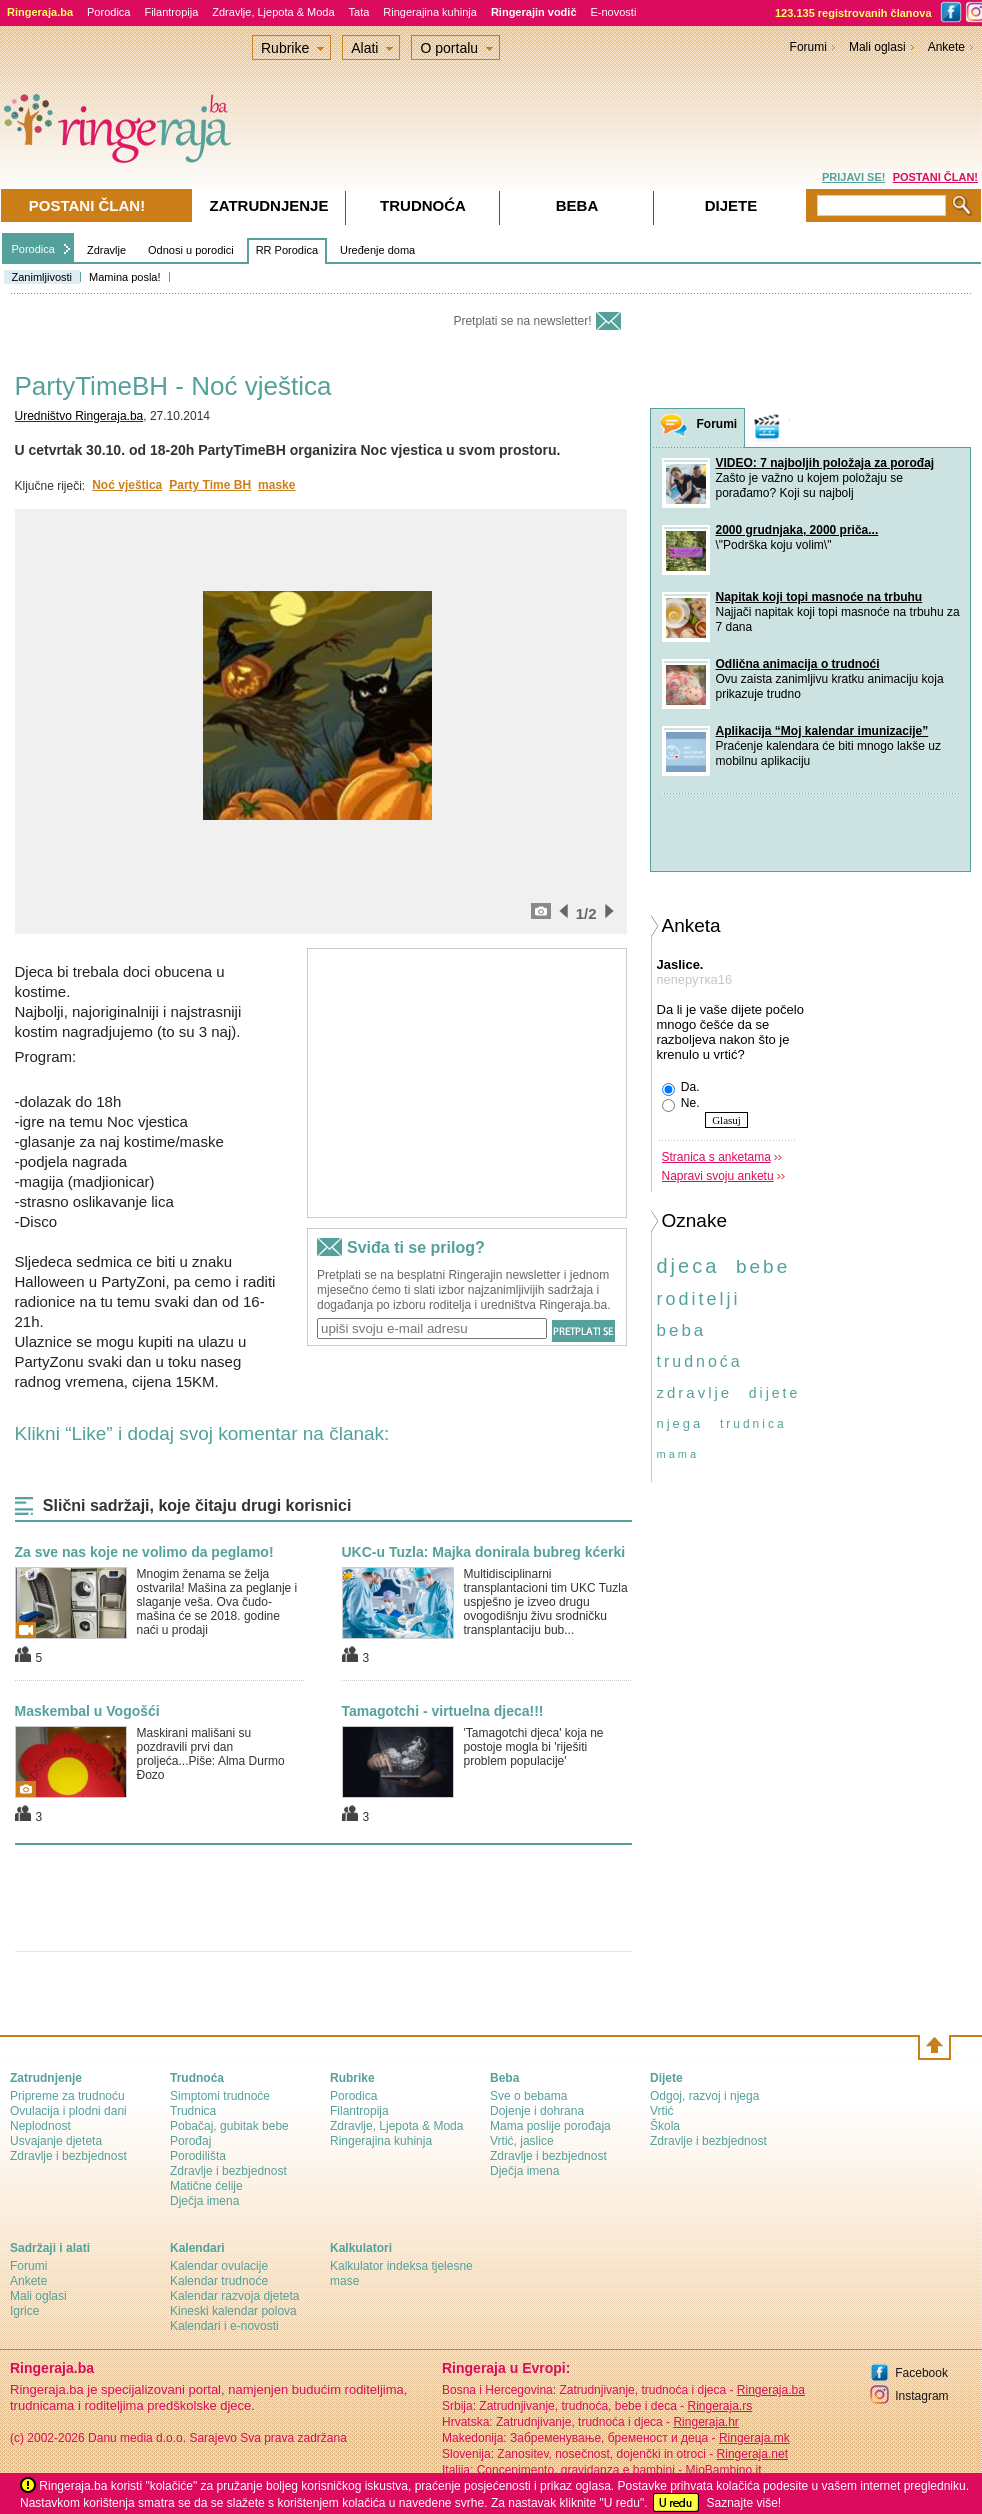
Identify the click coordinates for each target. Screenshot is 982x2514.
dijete (774, 1393)
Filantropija (171, 12)
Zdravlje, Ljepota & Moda (273, 12)
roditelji (699, 1299)
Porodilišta (198, 2156)
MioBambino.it (723, 2470)
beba (682, 1330)
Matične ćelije (206, 2186)
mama (678, 1454)
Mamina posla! (125, 277)
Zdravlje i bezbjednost (68, 2156)
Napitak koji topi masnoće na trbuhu (819, 597)
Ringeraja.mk (754, 2438)
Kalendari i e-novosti (224, 2326)
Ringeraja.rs (719, 2406)
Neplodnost (40, 2126)
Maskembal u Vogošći (87, 1711)
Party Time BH (210, 485)
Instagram (921, 2396)
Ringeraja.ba (771, 2390)
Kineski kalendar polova (233, 2311)
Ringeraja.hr (705, 2422)
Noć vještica (127, 485)
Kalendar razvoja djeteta (234, 2296)
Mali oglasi (877, 47)
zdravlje (695, 1392)
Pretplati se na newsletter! (522, 321)
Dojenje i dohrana (537, 2111)
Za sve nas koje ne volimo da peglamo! (144, 1552)
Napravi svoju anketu (718, 1176)
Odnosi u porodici (191, 250)
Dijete (731, 205)
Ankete (946, 47)
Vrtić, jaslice (522, 2141)
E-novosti (614, 12)
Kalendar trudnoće (219, 2281)
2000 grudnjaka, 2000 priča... (797, 530)
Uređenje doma (377, 250)
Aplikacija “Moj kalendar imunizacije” (822, 731)
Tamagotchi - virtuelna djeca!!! (443, 1711)
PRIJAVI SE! (853, 177)
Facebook (921, 2373)
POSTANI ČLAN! (935, 177)
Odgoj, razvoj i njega (704, 2096)
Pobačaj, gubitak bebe (229, 2126)
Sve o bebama (528, 2096)
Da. (681, 1088)
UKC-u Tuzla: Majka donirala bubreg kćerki (484, 1552)
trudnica (753, 1424)
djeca (688, 1266)
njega (680, 1423)
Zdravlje (106, 250)
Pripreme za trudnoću (67, 2096)
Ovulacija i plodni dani (68, 2111)
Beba (577, 205)
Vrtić (662, 2111)
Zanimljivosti (42, 277)
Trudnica (193, 2111)
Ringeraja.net (752, 2454)
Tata (359, 12)
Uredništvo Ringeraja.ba (79, 416)
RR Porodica (287, 250)
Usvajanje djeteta (56, 2141)
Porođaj (190, 2141)
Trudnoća (423, 205)
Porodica (108, 12)
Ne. (681, 1104)
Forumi (808, 47)
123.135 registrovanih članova (853, 13)
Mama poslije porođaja (550, 2126)
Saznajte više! (743, 2503)
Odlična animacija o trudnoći (798, 664)
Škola (665, 2126)
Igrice (24, 2311)
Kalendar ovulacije (219, 2266)
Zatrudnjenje (269, 205)
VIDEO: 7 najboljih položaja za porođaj (825, 463)
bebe (763, 1266)
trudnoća (700, 1361)
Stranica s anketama (716, 1157)
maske (276, 485)
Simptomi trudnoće (220, 2096)
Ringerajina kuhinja (430, 12)
